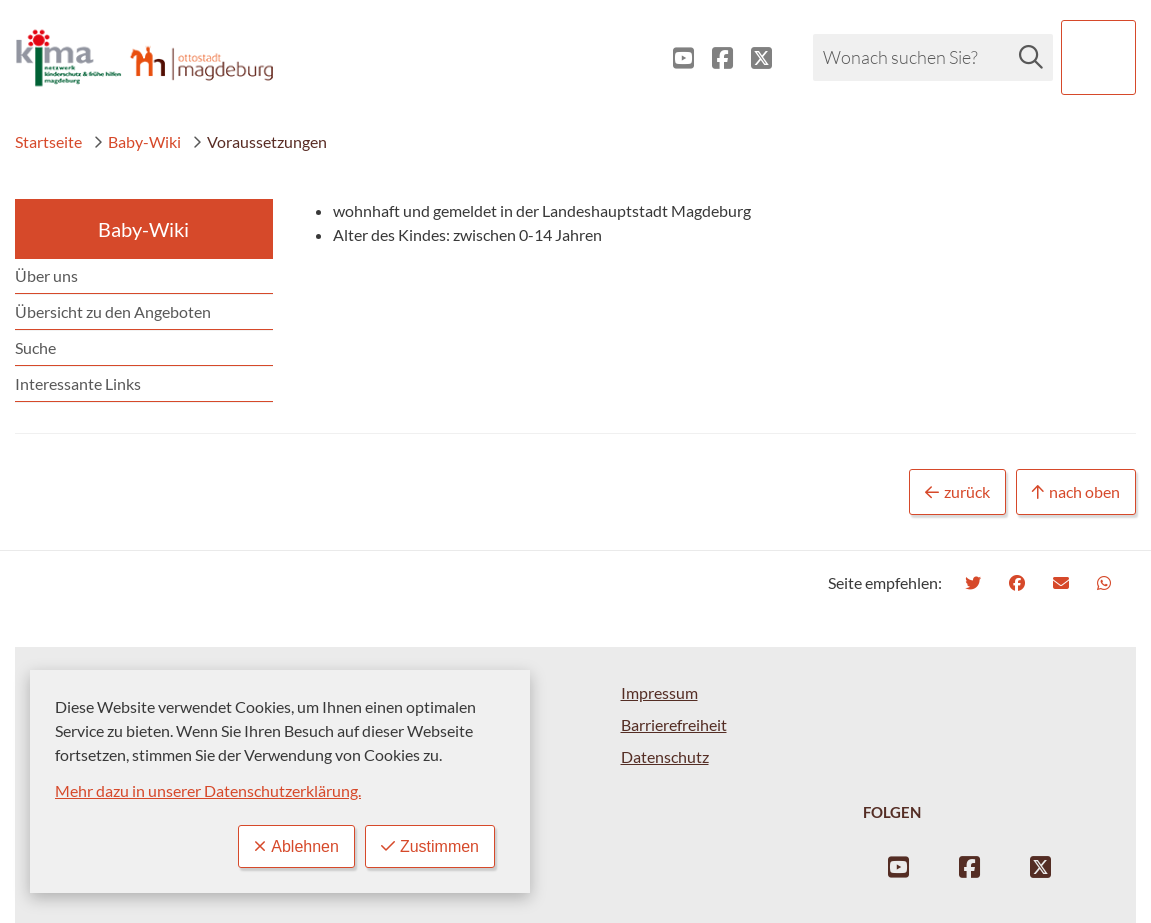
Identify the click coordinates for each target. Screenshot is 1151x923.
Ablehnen (296, 846)
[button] (1098, 57)
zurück (957, 492)
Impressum (659, 692)
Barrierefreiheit (674, 724)
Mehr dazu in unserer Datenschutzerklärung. (208, 790)
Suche (35, 347)
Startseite (48, 141)
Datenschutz (665, 756)
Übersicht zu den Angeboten (113, 311)
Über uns (46, 275)
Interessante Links (78, 383)
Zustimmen (430, 846)
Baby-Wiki (137, 141)
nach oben (1076, 492)
